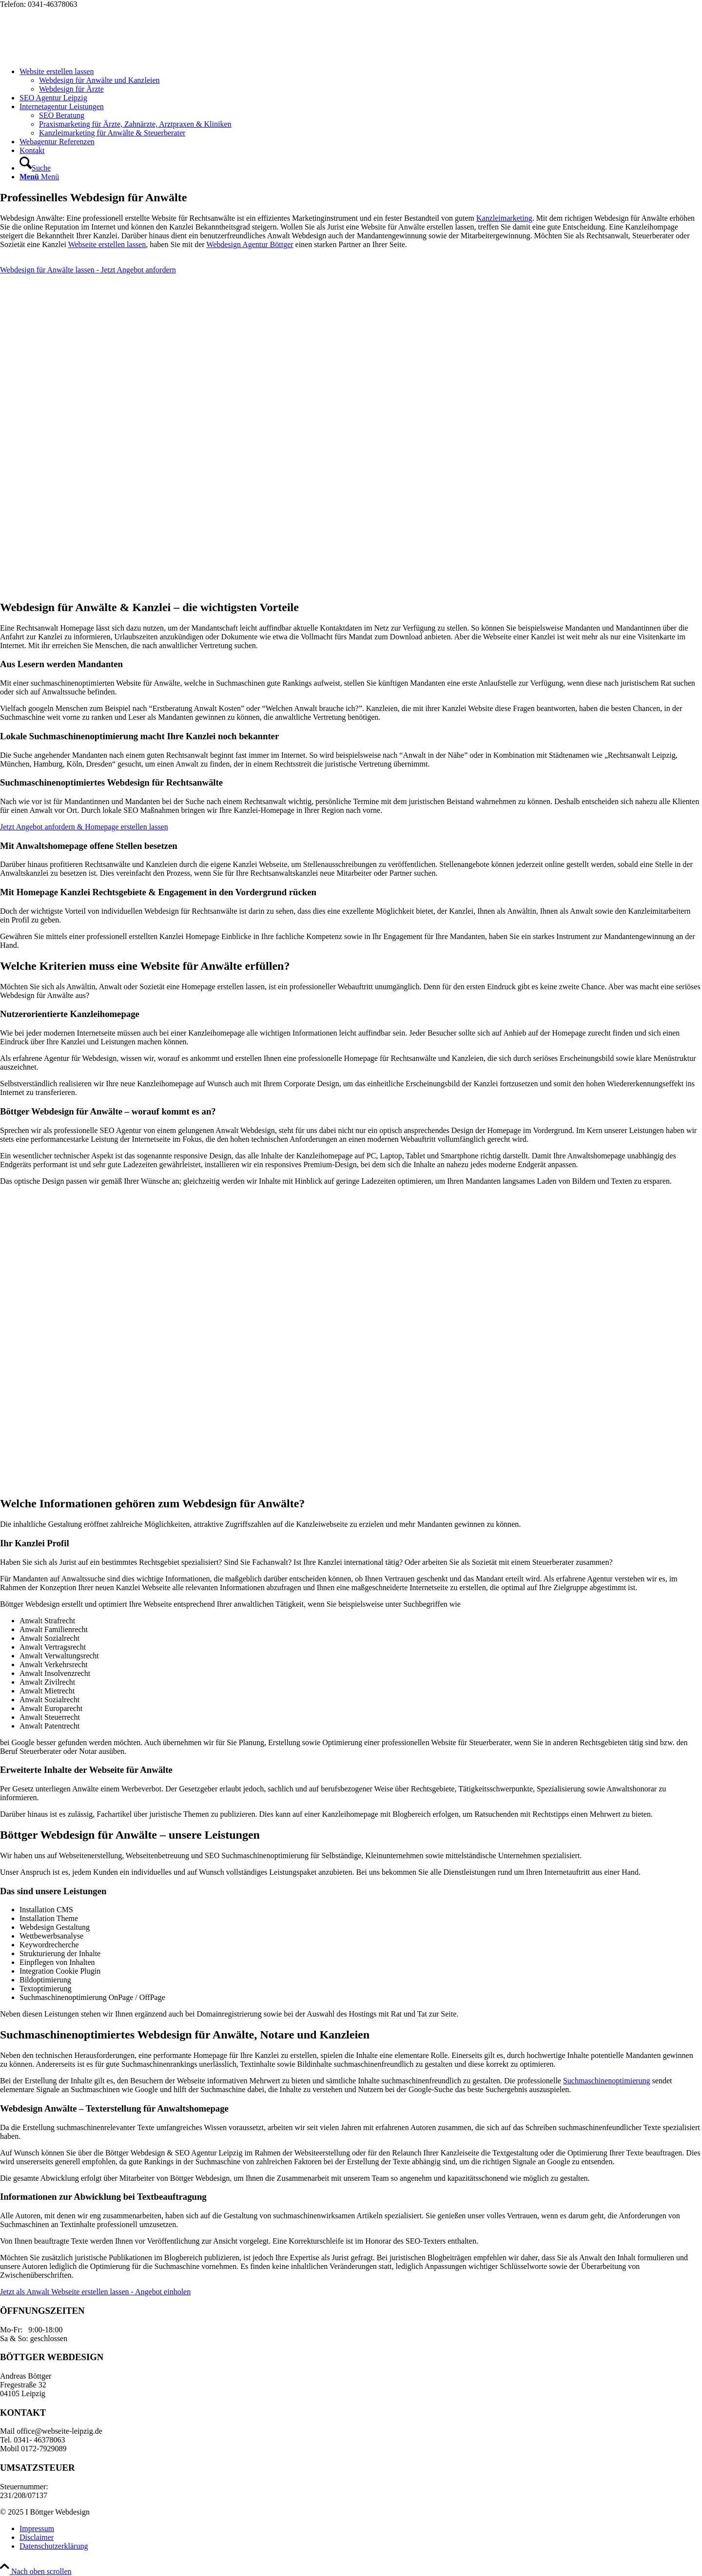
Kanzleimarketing (504, 218)
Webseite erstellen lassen (107, 244)
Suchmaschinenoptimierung (606, 2080)
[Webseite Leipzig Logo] (73, 55)
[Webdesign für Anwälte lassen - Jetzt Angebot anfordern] (88, 270)
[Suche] (35, 168)
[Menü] (39, 177)
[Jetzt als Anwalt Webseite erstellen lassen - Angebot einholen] (95, 2292)
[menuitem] (361, 80)
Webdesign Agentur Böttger (249, 244)
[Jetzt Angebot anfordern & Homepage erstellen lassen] (84, 827)
